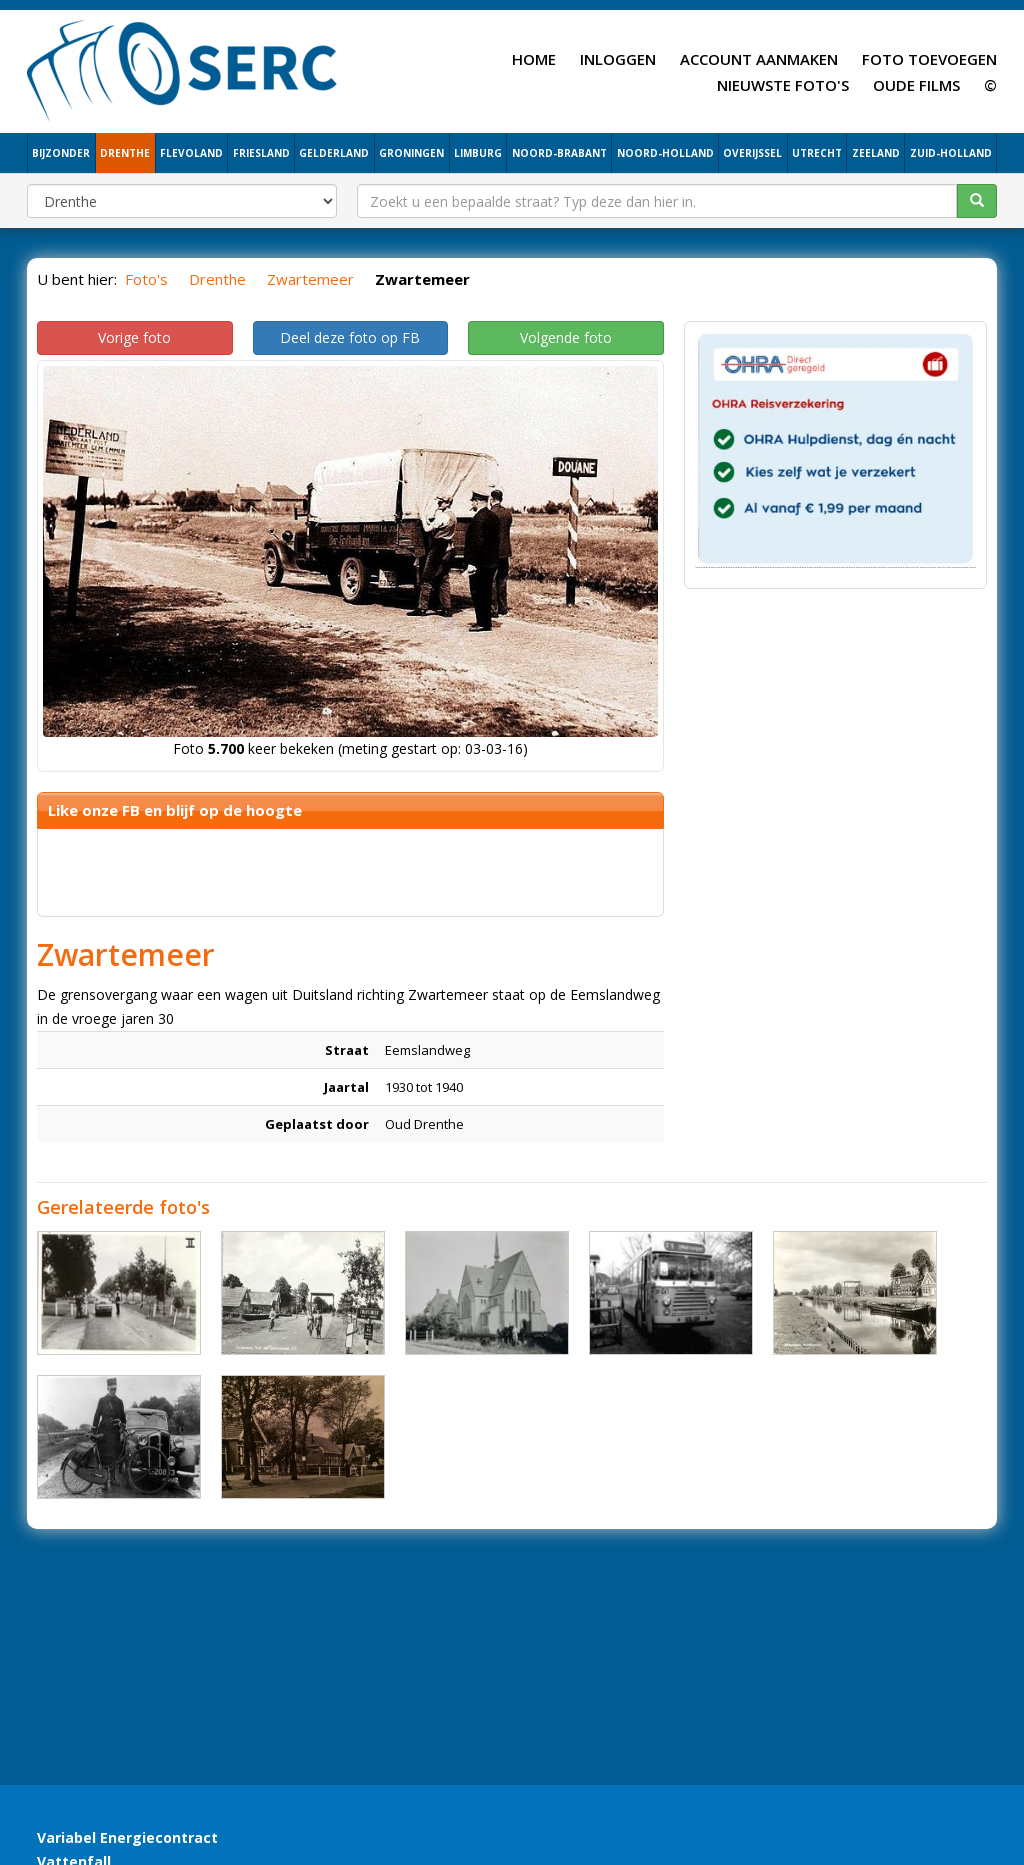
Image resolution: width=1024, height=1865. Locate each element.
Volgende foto (566, 337)
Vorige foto (134, 337)
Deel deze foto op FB (350, 337)
